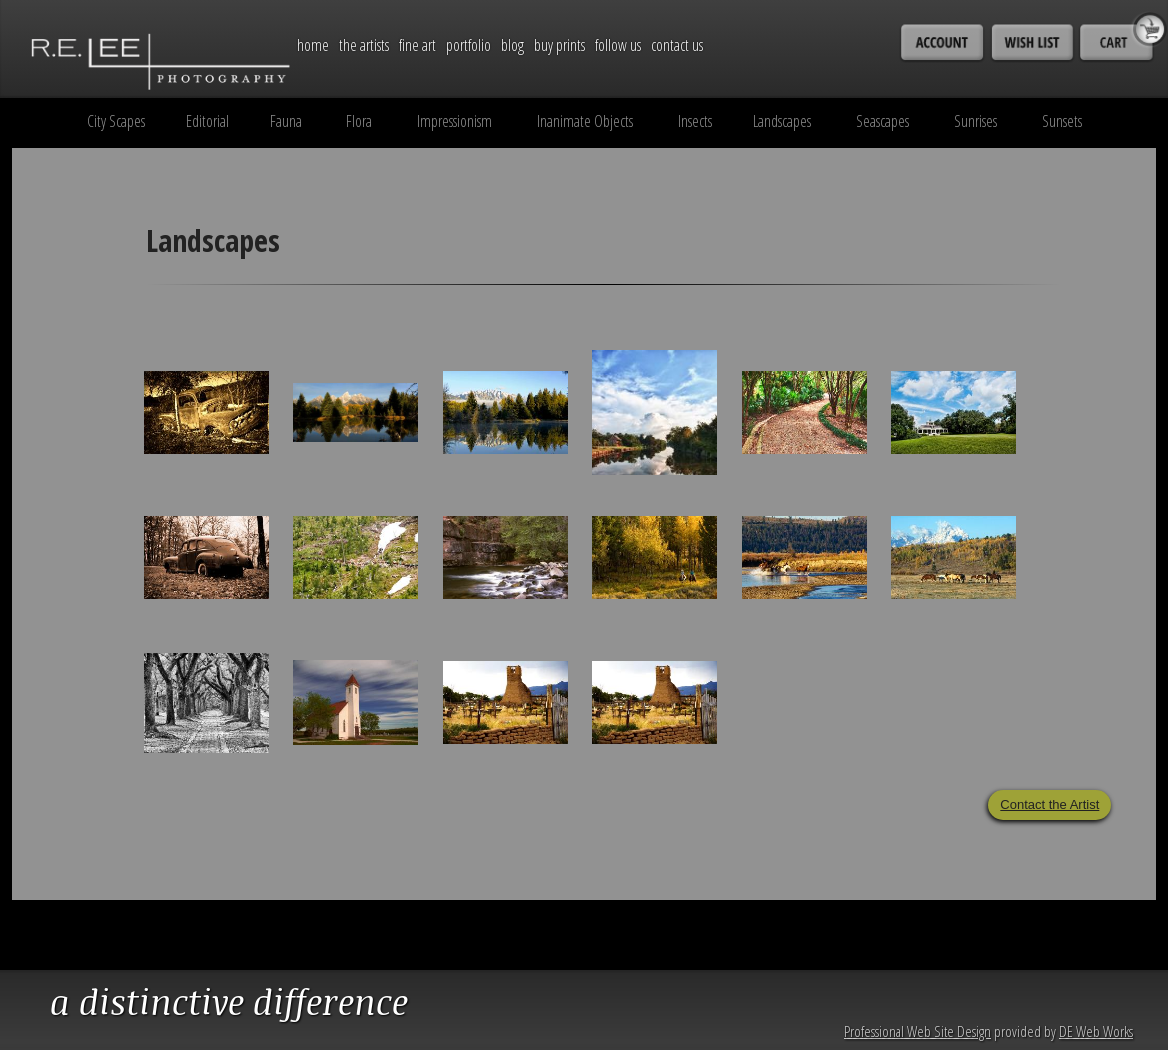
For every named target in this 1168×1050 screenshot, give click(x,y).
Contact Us (677, 45)
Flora (359, 121)
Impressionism (454, 121)
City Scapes (116, 121)
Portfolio (468, 45)
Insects (695, 121)
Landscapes (782, 121)
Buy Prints (559, 45)
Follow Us (618, 45)
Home (313, 45)
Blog (512, 45)
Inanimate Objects (585, 121)
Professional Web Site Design (917, 1031)
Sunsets (1062, 121)
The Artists (364, 45)
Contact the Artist (1049, 804)
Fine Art (417, 45)
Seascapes (882, 121)
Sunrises (975, 121)
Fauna (286, 121)
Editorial (207, 121)
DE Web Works (1096, 1031)
